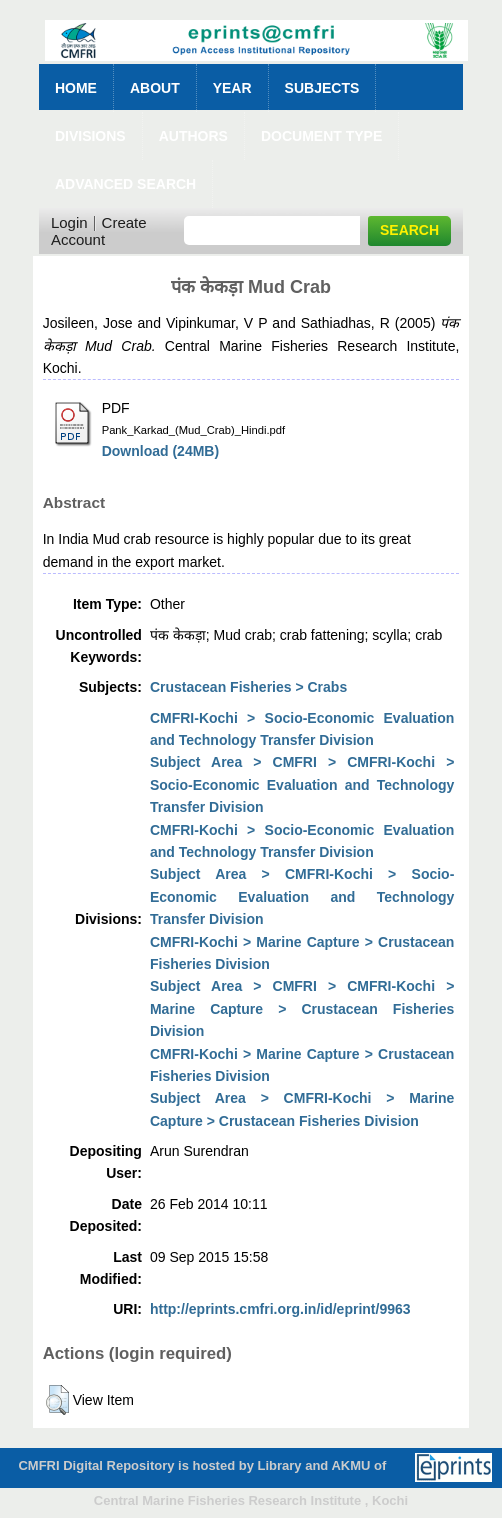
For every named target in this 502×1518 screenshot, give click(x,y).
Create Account (99, 231)
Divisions (90, 136)
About (155, 88)
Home (76, 88)
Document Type (321, 136)
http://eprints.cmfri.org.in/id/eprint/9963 (280, 1309)
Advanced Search (125, 184)
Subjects (322, 88)
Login (69, 222)
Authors (193, 136)
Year (232, 88)
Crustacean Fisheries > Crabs (248, 687)
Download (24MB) (160, 451)
